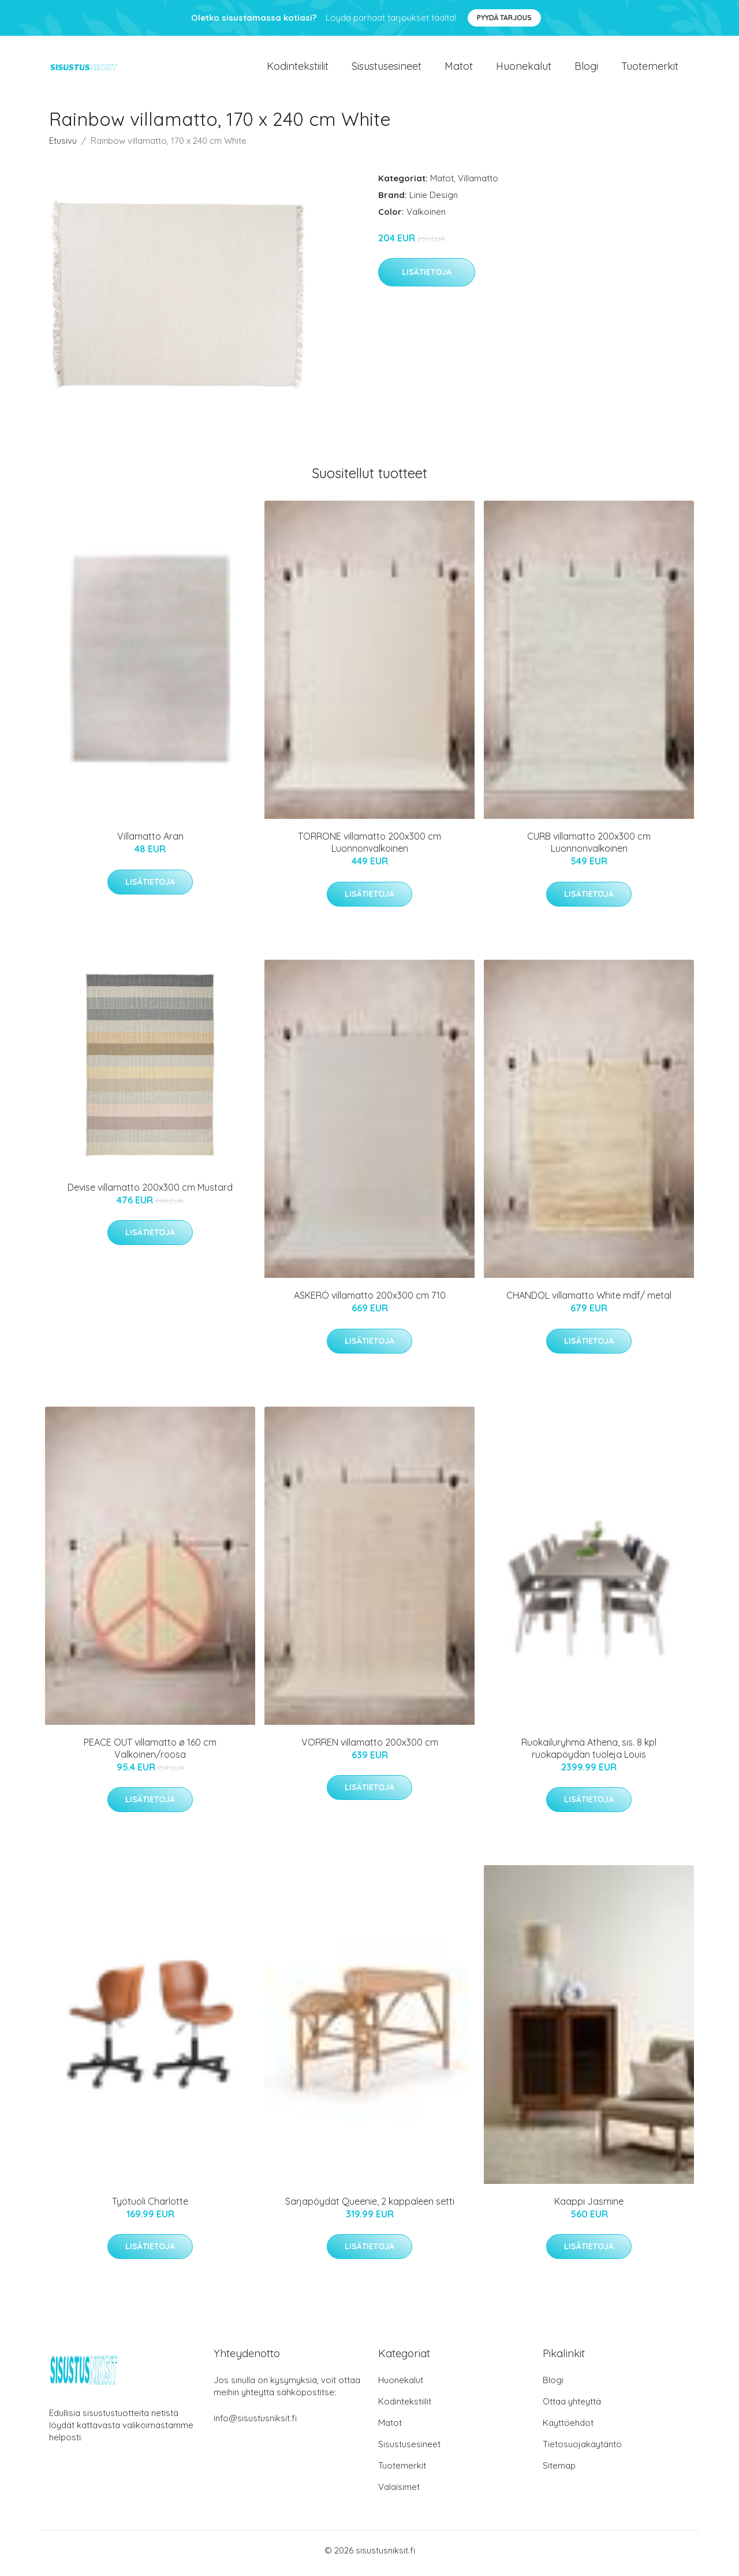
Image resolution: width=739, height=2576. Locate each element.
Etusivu (63, 146)
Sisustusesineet (386, 69)
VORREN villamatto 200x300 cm (369, 1748)
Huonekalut (523, 69)
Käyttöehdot (568, 2428)
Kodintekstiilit (298, 69)
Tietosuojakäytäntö (582, 2449)
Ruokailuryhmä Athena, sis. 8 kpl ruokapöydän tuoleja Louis (588, 1754)
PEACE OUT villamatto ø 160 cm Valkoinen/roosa (150, 1754)
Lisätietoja (426, 278)
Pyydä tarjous (504, 17)
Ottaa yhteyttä (572, 2407)
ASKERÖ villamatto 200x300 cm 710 (370, 1301)
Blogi (586, 69)
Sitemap (559, 2471)
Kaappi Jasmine (589, 2207)
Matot (459, 69)
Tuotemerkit (649, 69)
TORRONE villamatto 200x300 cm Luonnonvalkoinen (369, 848)
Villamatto (478, 183)
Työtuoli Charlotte (150, 2207)
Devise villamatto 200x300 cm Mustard (150, 1193)
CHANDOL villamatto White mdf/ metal (588, 1301)
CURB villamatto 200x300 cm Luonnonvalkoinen (589, 848)
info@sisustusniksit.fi (255, 2423)
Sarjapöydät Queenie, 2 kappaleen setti (369, 2207)
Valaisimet (399, 2492)
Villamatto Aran (150, 842)
